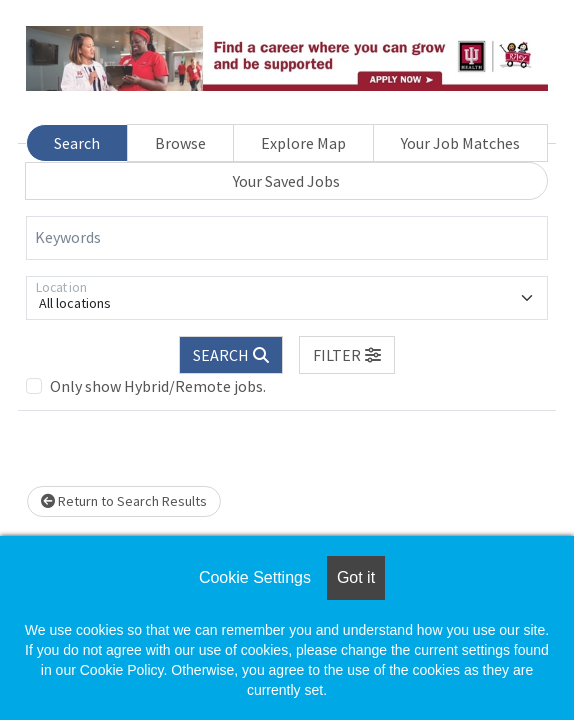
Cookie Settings (255, 577)
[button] (347, 355)
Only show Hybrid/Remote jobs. (158, 386)
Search (77, 143)
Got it (356, 577)
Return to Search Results (124, 501)
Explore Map (303, 143)
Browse (180, 143)
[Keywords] (287, 238)
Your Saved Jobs (286, 181)
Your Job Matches (460, 143)
